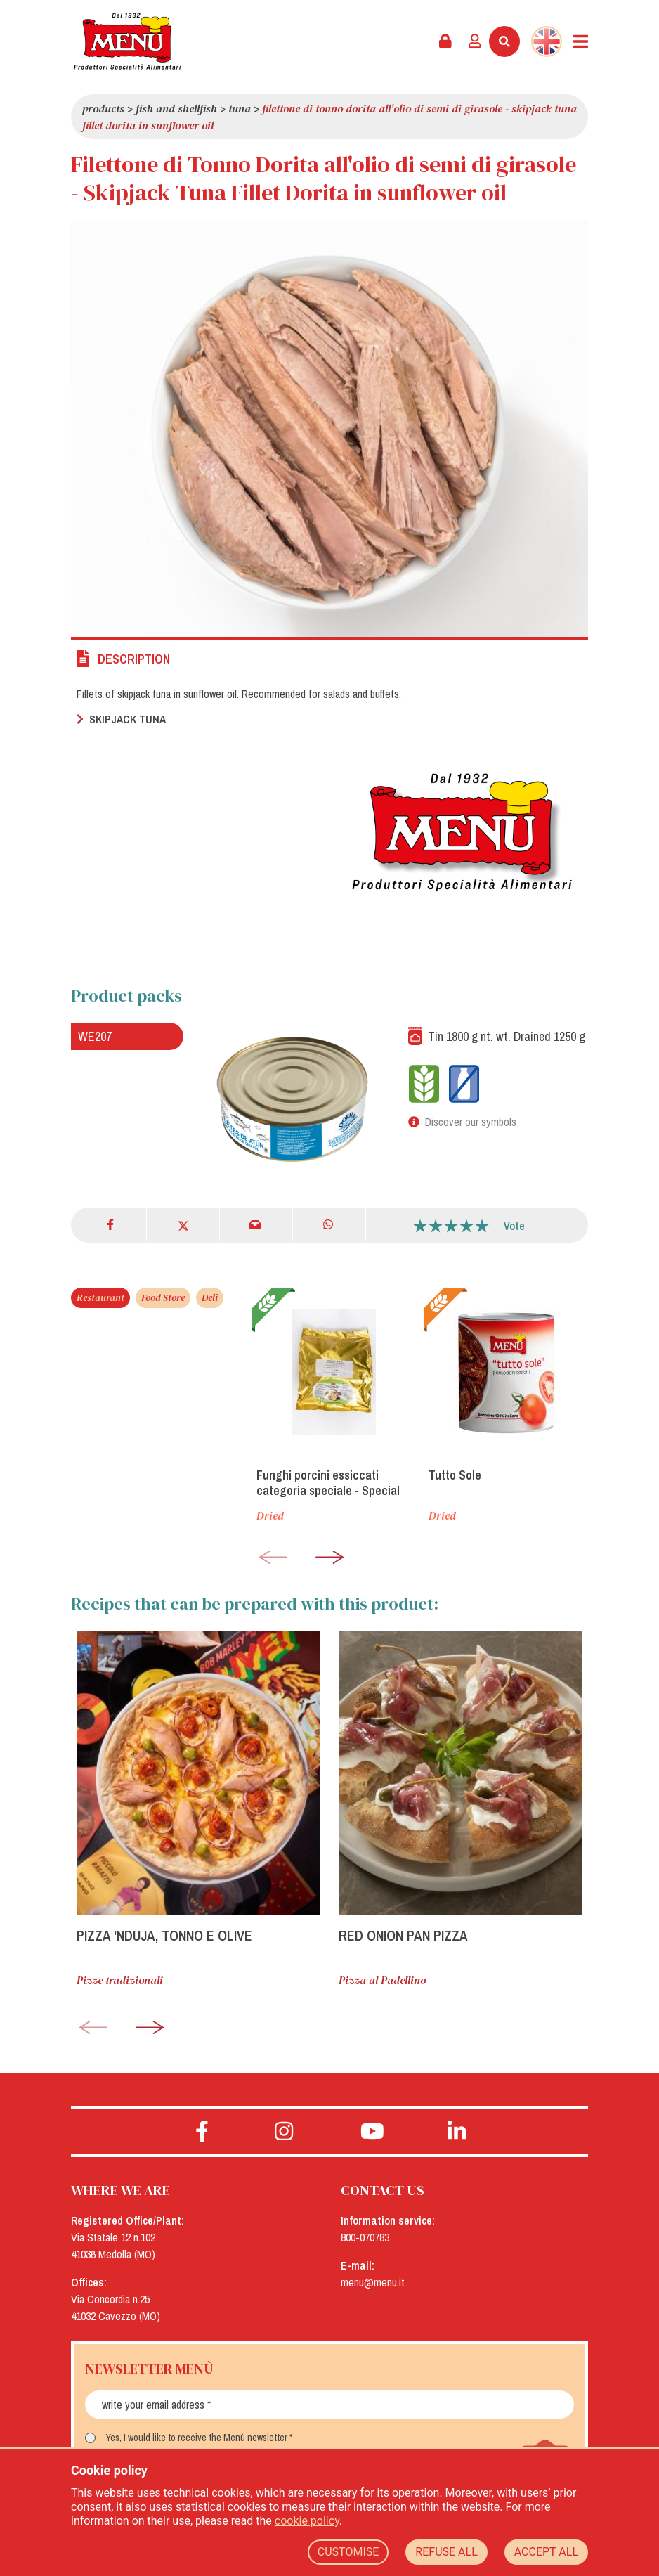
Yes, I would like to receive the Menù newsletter (196, 2437)
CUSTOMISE (348, 2551)
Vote (514, 1226)
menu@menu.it (373, 2282)
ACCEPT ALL (546, 2551)
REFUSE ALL (446, 2551)
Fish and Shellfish (176, 108)
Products (103, 108)
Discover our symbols (470, 1122)
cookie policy (307, 2521)
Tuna (239, 108)
